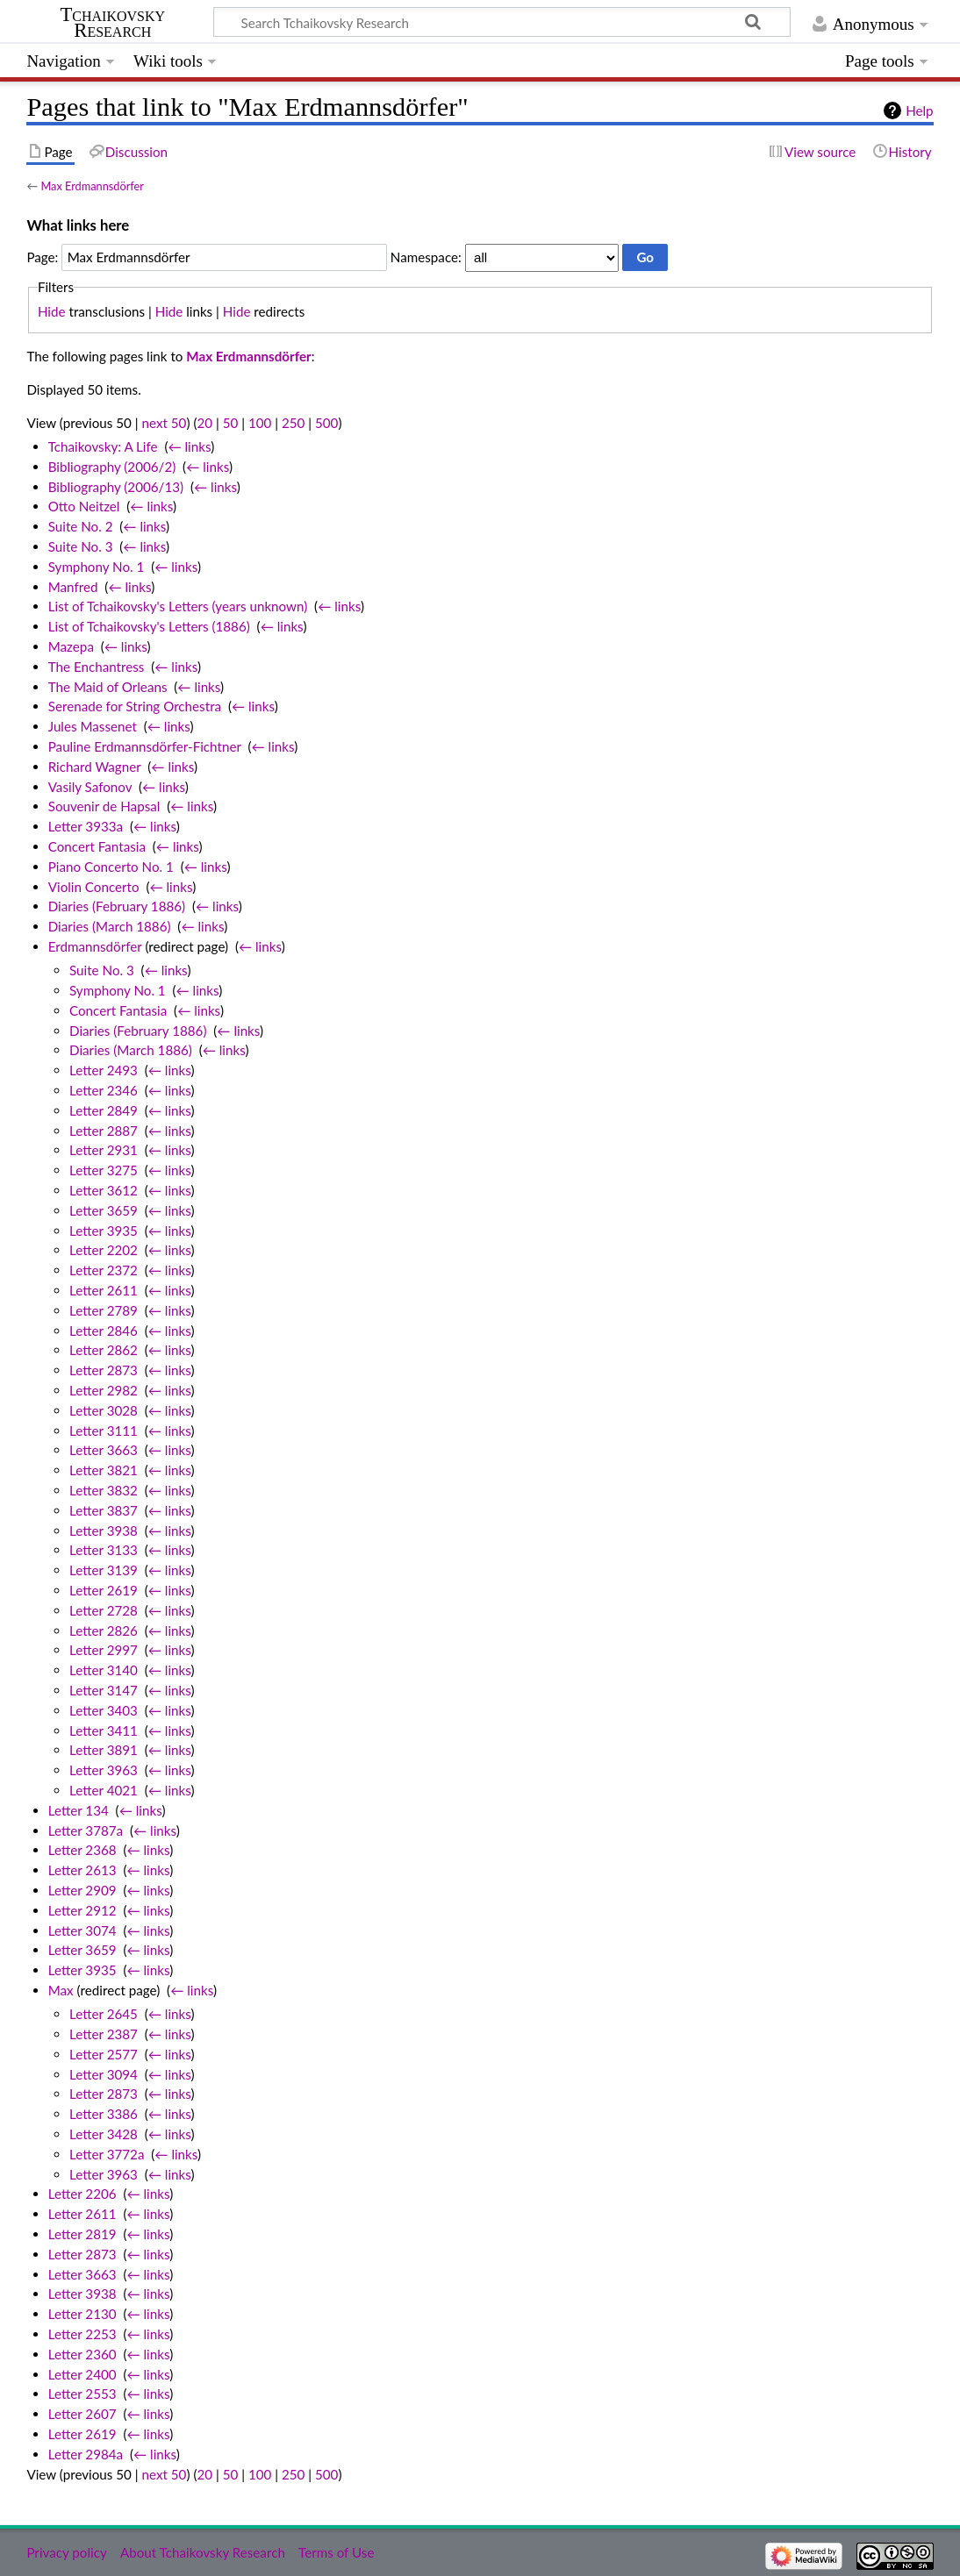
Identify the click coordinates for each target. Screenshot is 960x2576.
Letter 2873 (103, 1370)
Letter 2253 (82, 2334)
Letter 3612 (103, 1190)
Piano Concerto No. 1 (111, 866)
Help (919, 110)
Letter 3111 (103, 1430)
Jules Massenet (92, 726)
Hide (52, 311)
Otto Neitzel (84, 506)
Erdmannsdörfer (95, 946)
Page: (42, 257)
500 (326, 423)
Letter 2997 (103, 1650)
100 (259, 423)
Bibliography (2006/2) (112, 467)
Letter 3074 (82, 1930)
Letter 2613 (82, 1870)
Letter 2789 (103, 1310)
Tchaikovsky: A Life (103, 446)
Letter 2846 (103, 1330)
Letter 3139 (103, 1570)
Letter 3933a (85, 826)
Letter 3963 (103, 1770)
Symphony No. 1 (96, 566)
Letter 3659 (103, 1210)
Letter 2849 (103, 1110)
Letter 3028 (103, 1410)
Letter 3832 (103, 1490)
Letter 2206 (82, 2193)
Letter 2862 (103, 1350)
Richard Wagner (94, 766)
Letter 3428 (103, 2134)
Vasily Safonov (90, 787)
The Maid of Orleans (108, 687)
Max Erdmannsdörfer (92, 186)
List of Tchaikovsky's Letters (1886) (149, 626)
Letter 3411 (103, 1730)
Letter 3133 (103, 1550)
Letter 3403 (103, 1710)
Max (61, 1990)
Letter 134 (78, 1810)
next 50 (164, 423)
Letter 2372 (103, 1270)
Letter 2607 (82, 2414)
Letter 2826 (103, 1630)
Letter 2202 (103, 1250)
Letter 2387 (103, 2034)
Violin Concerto (94, 887)
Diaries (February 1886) (116, 906)
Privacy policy (66, 2552)
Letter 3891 (103, 1750)
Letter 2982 (103, 1390)
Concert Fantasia (97, 846)
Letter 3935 (103, 1230)
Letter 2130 (82, 2314)
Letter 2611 (103, 1290)
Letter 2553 (82, 2393)
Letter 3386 (103, 2114)
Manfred (73, 587)
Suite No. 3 (80, 546)
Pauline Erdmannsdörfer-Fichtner (144, 746)
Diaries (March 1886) (109, 926)
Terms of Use (336, 2552)
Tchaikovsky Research (112, 23)
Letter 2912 (82, 1910)
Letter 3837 (103, 1510)
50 (231, 423)
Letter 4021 (103, 1790)
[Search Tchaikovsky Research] (502, 22)
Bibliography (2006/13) (115, 487)
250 (293, 423)
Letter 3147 (103, 1690)
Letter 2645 (103, 2014)
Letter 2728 (103, 1610)
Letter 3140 (103, 1670)
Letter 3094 (103, 2074)
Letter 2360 (82, 2354)
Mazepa (71, 646)
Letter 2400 (82, 2374)
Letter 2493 (103, 1070)
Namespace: (426, 257)
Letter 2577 (103, 2054)
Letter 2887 (103, 1130)
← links (189, 446)
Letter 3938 (103, 1530)
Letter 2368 (82, 1850)
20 (204, 423)
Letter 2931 (103, 1150)
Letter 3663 (103, 1450)
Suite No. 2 (80, 526)
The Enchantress (96, 666)
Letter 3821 (103, 1470)
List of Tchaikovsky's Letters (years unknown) (178, 606)
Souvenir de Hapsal (104, 806)
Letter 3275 (103, 1170)
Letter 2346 (103, 1090)
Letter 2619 (103, 1590)
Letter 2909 (82, 1890)
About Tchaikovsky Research (202, 2552)
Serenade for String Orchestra (134, 706)
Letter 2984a (85, 2454)
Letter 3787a (85, 1830)
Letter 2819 (82, 2234)
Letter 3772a (106, 2154)
